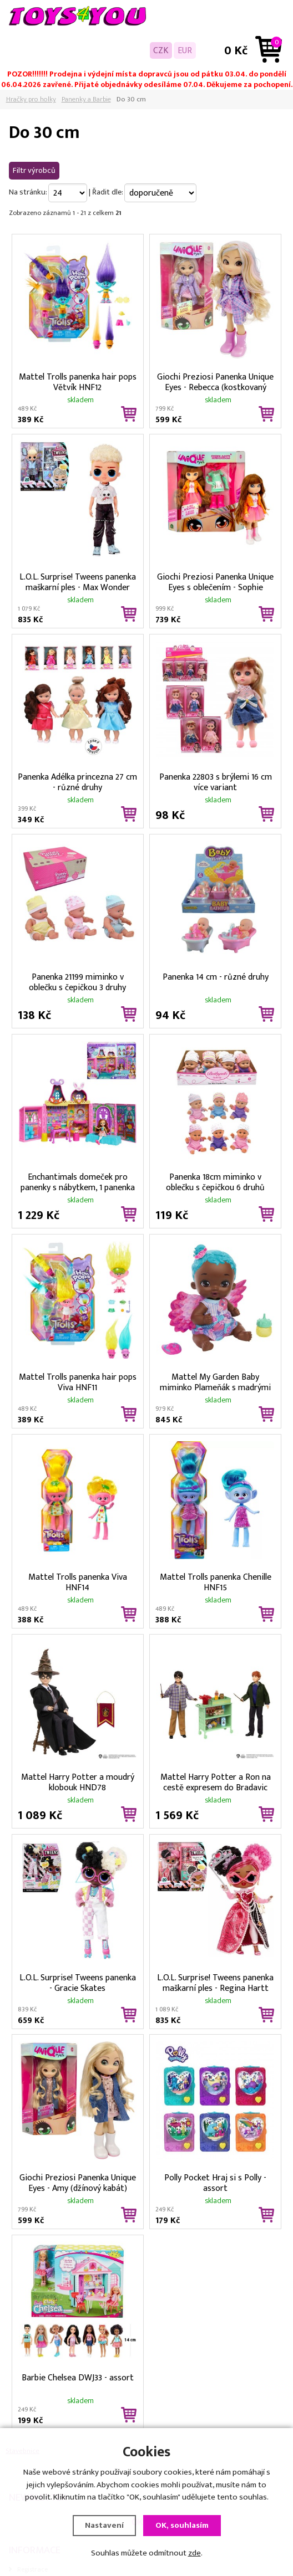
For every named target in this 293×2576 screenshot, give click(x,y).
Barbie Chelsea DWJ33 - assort (78, 2377)
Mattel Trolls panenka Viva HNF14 (77, 1581)
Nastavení (104, 2527)
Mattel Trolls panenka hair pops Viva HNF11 (78, 1381)
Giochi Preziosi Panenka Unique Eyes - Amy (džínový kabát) (77, 2182)
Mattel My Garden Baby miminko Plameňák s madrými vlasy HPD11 (215, 1381)
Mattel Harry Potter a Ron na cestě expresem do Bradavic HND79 (215, 1781)
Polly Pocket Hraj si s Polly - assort (215, 2182)
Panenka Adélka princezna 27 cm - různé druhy (77, 781)
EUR (185, 50)
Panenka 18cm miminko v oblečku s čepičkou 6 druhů (215, 1181)
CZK (161, 50)
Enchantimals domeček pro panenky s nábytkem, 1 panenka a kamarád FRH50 (78, 1181)
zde (194, 2555)
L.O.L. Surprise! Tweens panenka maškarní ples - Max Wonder (77, 581)
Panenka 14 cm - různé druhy (216, 977)
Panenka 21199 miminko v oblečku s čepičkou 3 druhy (77, 981)
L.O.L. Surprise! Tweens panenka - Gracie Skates (77, 1982)
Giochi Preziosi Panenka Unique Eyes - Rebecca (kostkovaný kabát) (215, 381)
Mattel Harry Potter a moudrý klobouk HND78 (77, 1781)
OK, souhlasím (182, 2527)
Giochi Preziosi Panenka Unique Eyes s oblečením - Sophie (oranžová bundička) (215, 581)
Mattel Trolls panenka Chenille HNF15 (215, 1581)
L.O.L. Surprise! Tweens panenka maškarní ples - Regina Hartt (215, 1982)
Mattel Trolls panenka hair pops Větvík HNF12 (78, 381)
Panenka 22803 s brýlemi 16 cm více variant (215, 781)
